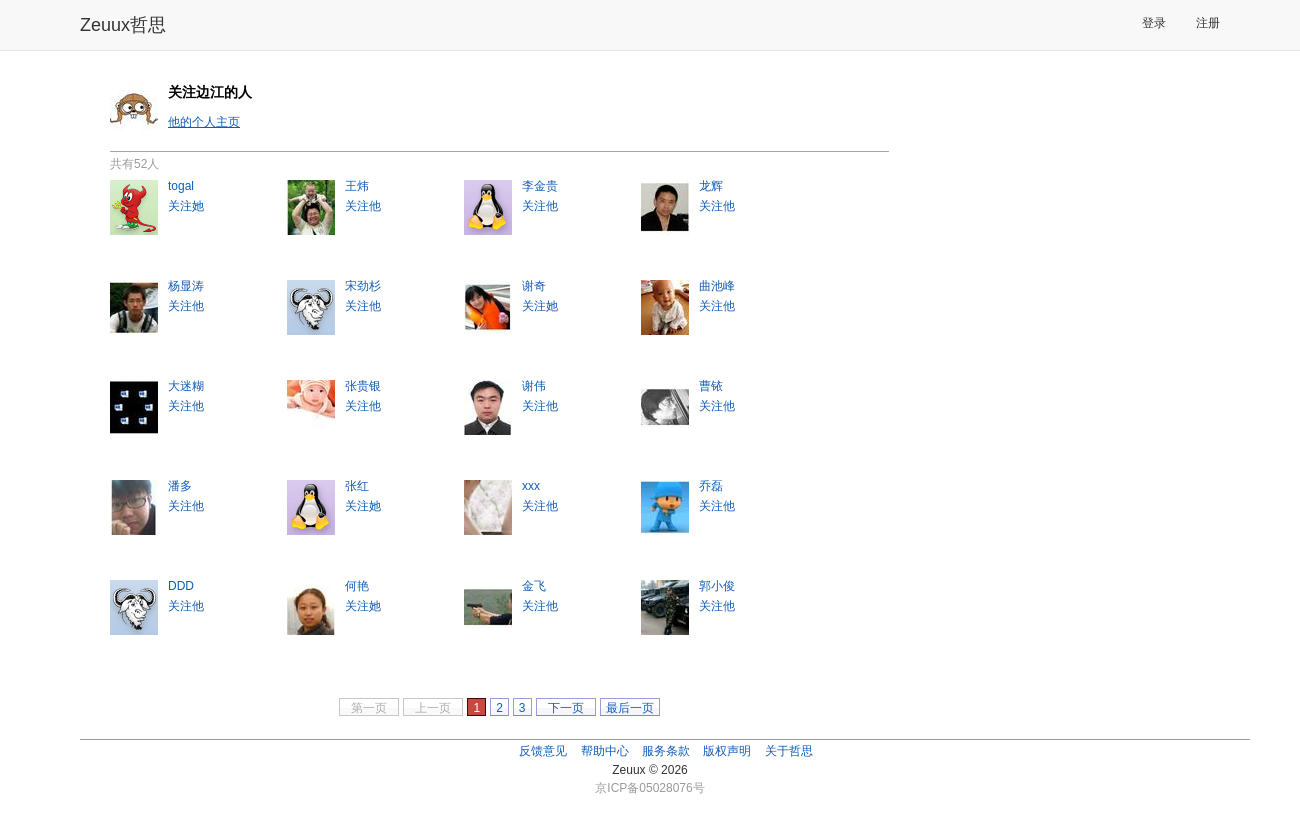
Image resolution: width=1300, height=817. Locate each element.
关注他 (363, 206)
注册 (1208, 23)
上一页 (433, 708)
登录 (1154, 23)
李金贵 (540, 186)
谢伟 (534, 386)
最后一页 (630, 708)
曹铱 (711, 386)
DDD (181, 586)
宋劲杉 (363, 286)
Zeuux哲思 (123, 25)
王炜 (357, 186)
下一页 (566, 708)
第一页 (369, 708)
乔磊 (711, 486)
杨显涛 (186, 286)
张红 (357, 486)
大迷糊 (186, 386)
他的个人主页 (204, 122)
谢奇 (534, 286)
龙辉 (711, 186)
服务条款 (666, 751)
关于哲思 (789, 751)
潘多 (180, 486)
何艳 (357, 586)
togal (181, 186)
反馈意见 (543, 751)
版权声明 (727, 751)
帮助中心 (605, 751)
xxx (531, 486)
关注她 (186, 206)
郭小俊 (717, 586)
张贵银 (363, 386)
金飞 (534, 586)
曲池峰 (717, 286)
